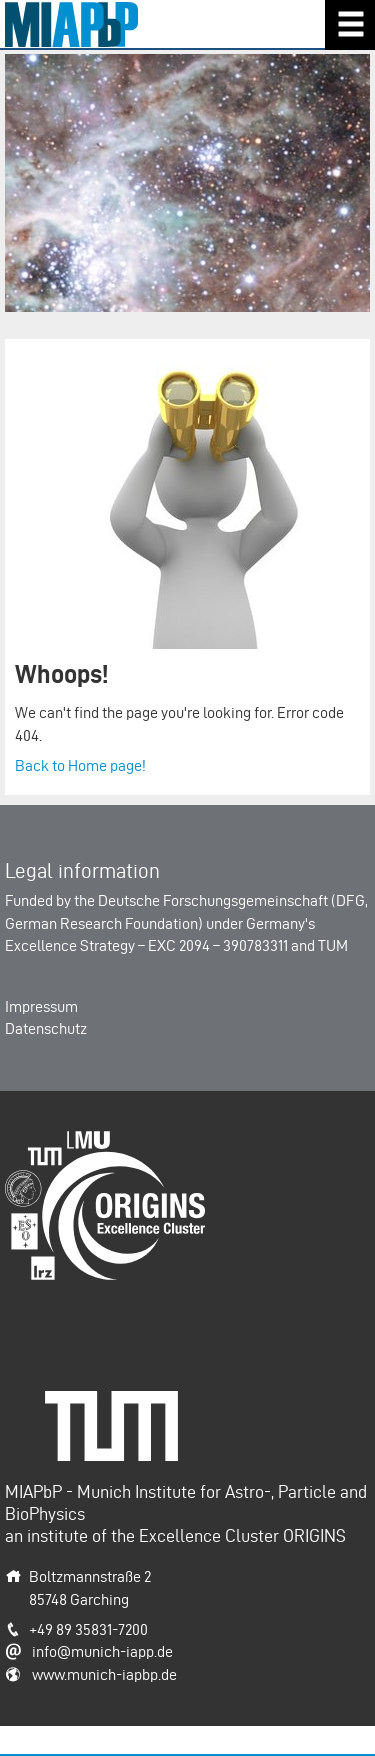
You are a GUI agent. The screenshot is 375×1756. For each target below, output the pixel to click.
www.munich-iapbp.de (104, 1674)
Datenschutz (46, 1028)
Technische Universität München (119, 1412)
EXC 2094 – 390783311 (218, 945)
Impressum (41, 1006)
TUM (333, 945)
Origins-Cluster (54, 1141)
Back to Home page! (80, 765)
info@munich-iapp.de (102, 1651)
